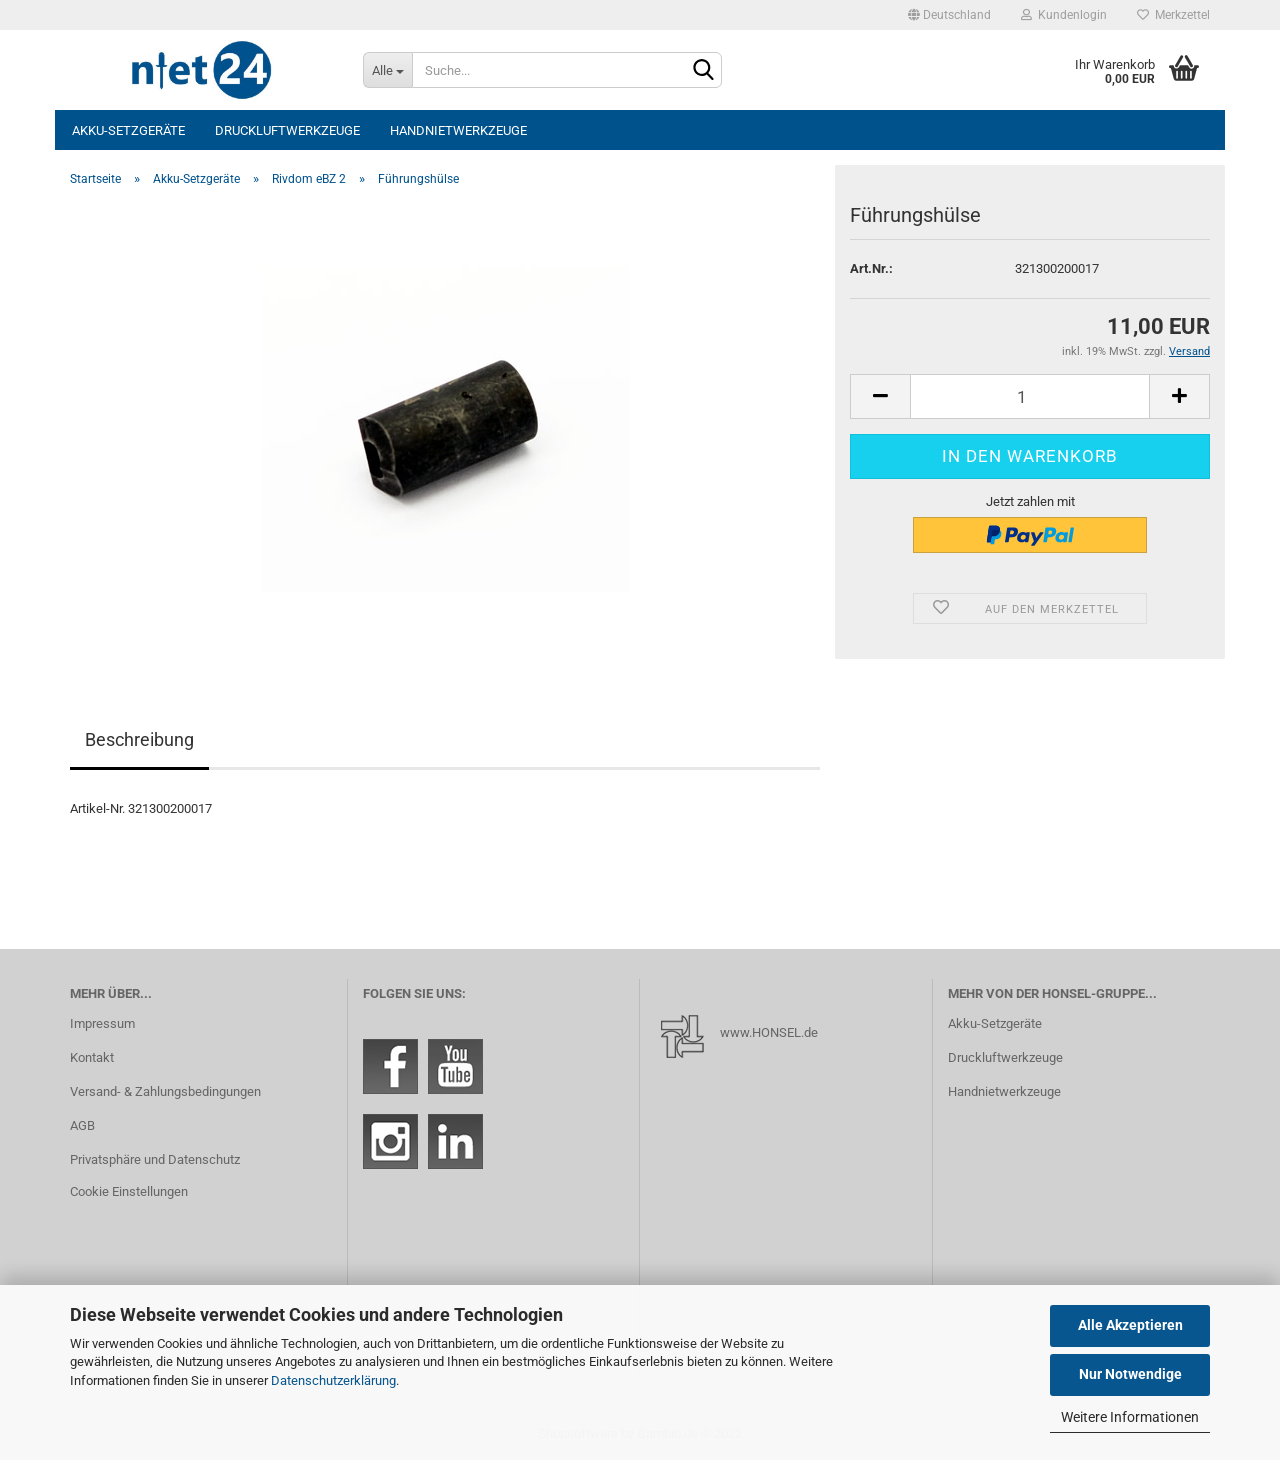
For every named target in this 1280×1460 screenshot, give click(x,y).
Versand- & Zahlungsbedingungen (165, 1091)
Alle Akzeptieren (1130, 1325)
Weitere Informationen (1130, 1417)
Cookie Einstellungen (129, 1191)
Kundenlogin (1064, 15)
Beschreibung (139, 739)
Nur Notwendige (1130, 1374)
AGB (82, 1125)
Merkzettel (1173, 15)
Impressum (102, 1023)
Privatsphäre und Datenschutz (155, 1159)
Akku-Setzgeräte (128, 130)
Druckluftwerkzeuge (287, 130)
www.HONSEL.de (769, 1032)
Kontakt (92, 1057)
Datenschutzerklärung (333, 1380)
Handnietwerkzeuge (458, 130)
